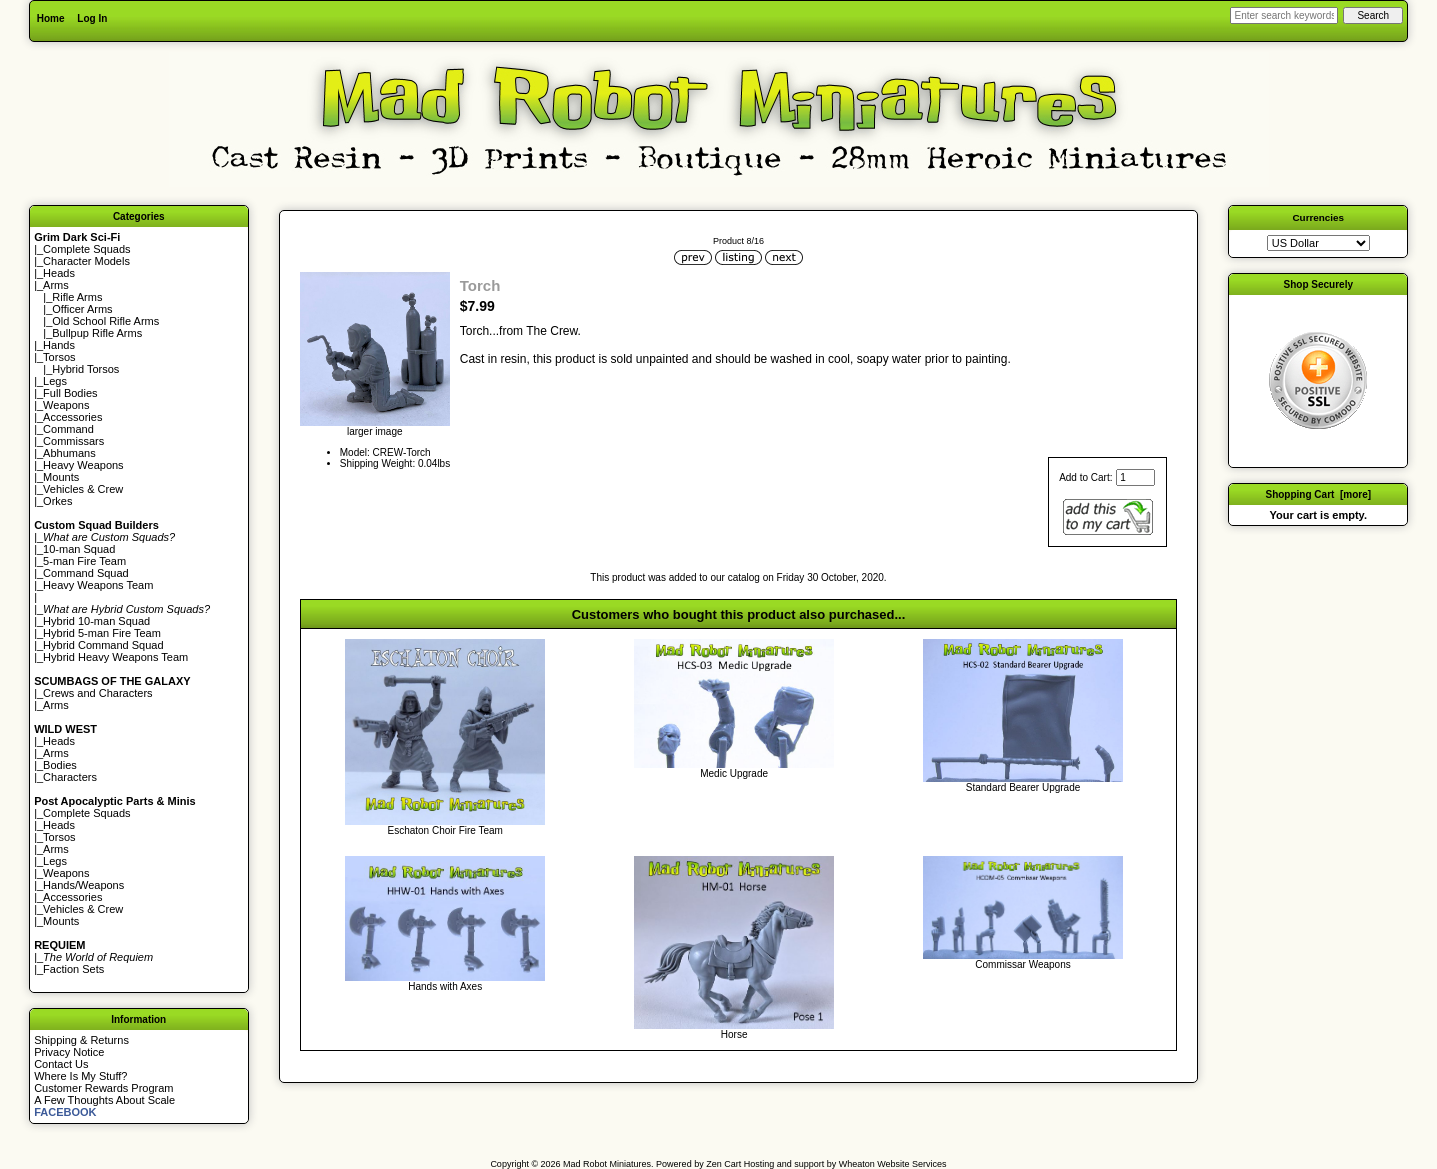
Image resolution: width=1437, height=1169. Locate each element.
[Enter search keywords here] (1284, 15)
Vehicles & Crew (83, 489)
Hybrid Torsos (85, 369)
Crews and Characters (97, 693)
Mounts (61, 477)
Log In (92, 18)
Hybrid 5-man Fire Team (102, 633)
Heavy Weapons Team (98, 585)
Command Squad (86, 573)
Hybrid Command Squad (103, 645)
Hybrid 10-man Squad (96, 621)
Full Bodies (70, 393)
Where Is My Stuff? (80, 1076)
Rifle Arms (77, 297)
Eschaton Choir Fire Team (444, 830)
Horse (734, 1034)
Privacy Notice (69, 1052)
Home (51, 18)
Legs (55, 381)
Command (68, 429)
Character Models (86, 261)
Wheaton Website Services (893, 1164)
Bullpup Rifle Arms (97, 333)
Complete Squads (86, 249)
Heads (59, 273)
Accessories (72, 417)
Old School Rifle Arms (105, 321)
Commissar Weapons (1022, 964)
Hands (59, 345)
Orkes (57, 501)
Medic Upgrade (734, 773)
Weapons (66, 405)
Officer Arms (82, 309)
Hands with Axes (445, 986)
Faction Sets (73, 969)
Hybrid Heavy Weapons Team (115, 657)
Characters (70, 777)
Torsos (59, 357)
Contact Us (61, 1064)
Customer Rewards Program (103, 1088)
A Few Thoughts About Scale (104, 1100)
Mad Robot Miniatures (607, 1164)
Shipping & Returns (81, 1040)
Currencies (1318, 217)
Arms (56, 705)
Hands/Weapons (83, 885)
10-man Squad (79, 549)
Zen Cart (723, 1164)
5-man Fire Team (84, 561)
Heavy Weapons (83, 465)
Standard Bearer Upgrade (1023, 787)
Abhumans (69, 453)
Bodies (60, 765)
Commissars (73, 441)
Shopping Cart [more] (1318, 494)
